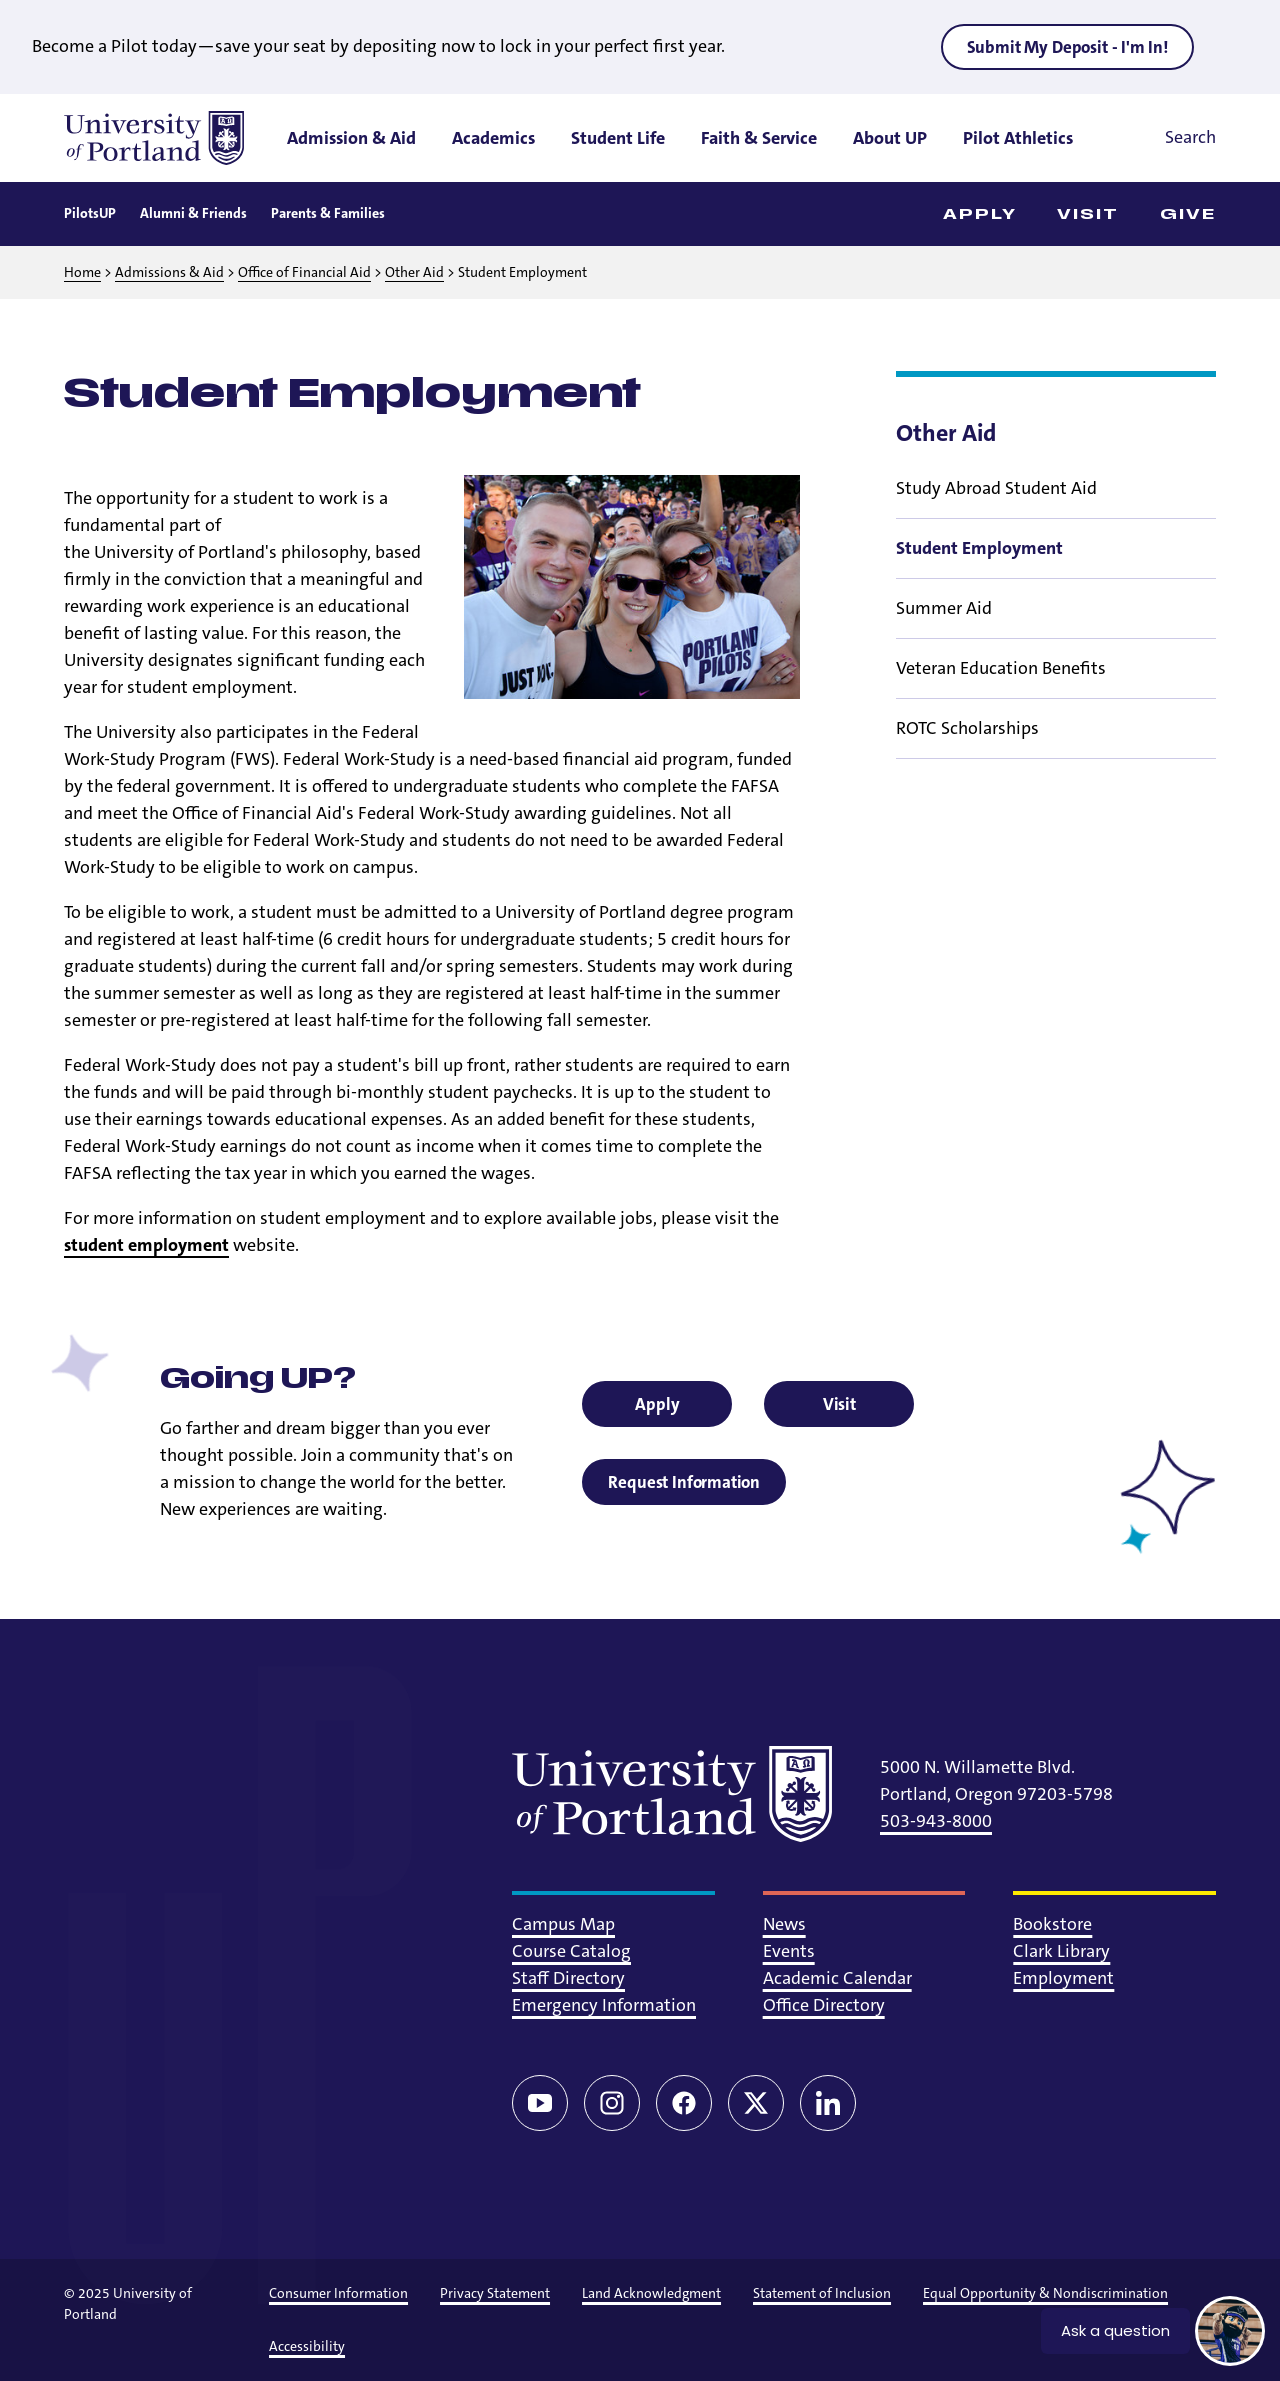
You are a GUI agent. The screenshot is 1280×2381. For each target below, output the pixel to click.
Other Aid (414, 272)
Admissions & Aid (169, 272)
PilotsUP (90, 213)
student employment (146, 1245)
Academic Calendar (837, 1978)
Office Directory (824, 2005)
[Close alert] (1234, 46)
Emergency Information (604, 2005)
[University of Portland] (154, 138)
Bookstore (1052, 1924)
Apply (980, 214)
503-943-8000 (936, 1821)
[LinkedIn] (828, 2103)
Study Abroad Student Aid (996, 488)
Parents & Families (328, 213)
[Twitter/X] (756, 2103)
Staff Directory (568, 1978)
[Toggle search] (1162, 138)
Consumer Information (338, 2293)
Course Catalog (571, 1951)
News (784, 1924)
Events (789, 1951)
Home (82, 272)
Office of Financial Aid (304, 272)
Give (1188, 214)
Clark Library (1061, 1951)
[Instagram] (612, 2103)
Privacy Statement (495, 2293)
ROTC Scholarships (967, 728)
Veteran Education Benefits (1001, 668)
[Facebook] (684, 2103)
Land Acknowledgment (651, 2293)
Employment (1063, 1978)
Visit (1088, 214)
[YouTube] (540, 2103)
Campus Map (563, 1924)
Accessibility (307, 2346)
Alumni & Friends (193, 213)
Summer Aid (944, 608)
